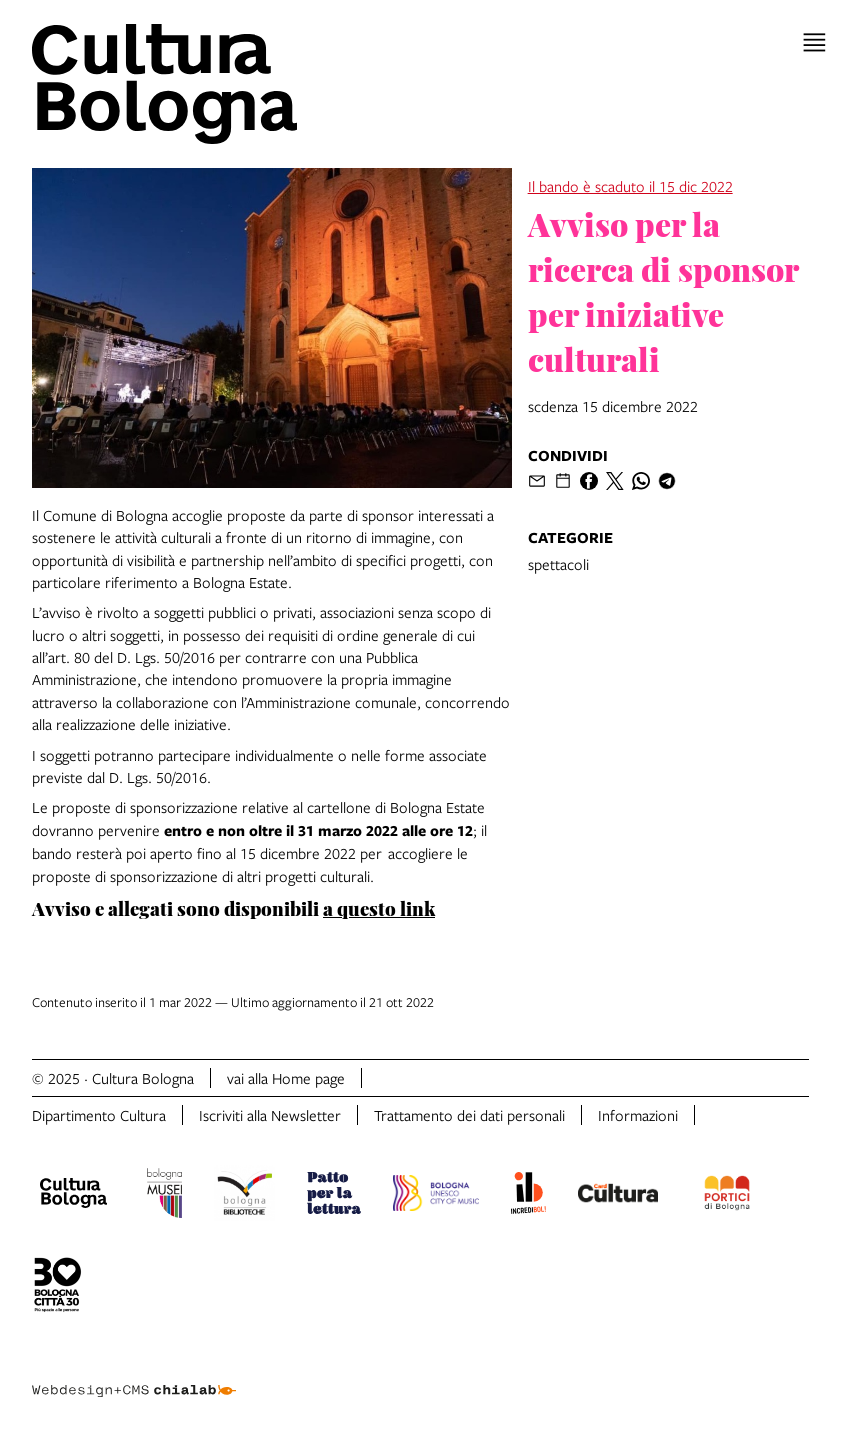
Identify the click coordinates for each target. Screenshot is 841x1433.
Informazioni (638, 1115)
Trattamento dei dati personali (469, 1115)
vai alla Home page (286, 1078)
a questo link (379, 907)
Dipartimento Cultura (99, 1115)
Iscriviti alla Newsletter (270, 1115)
